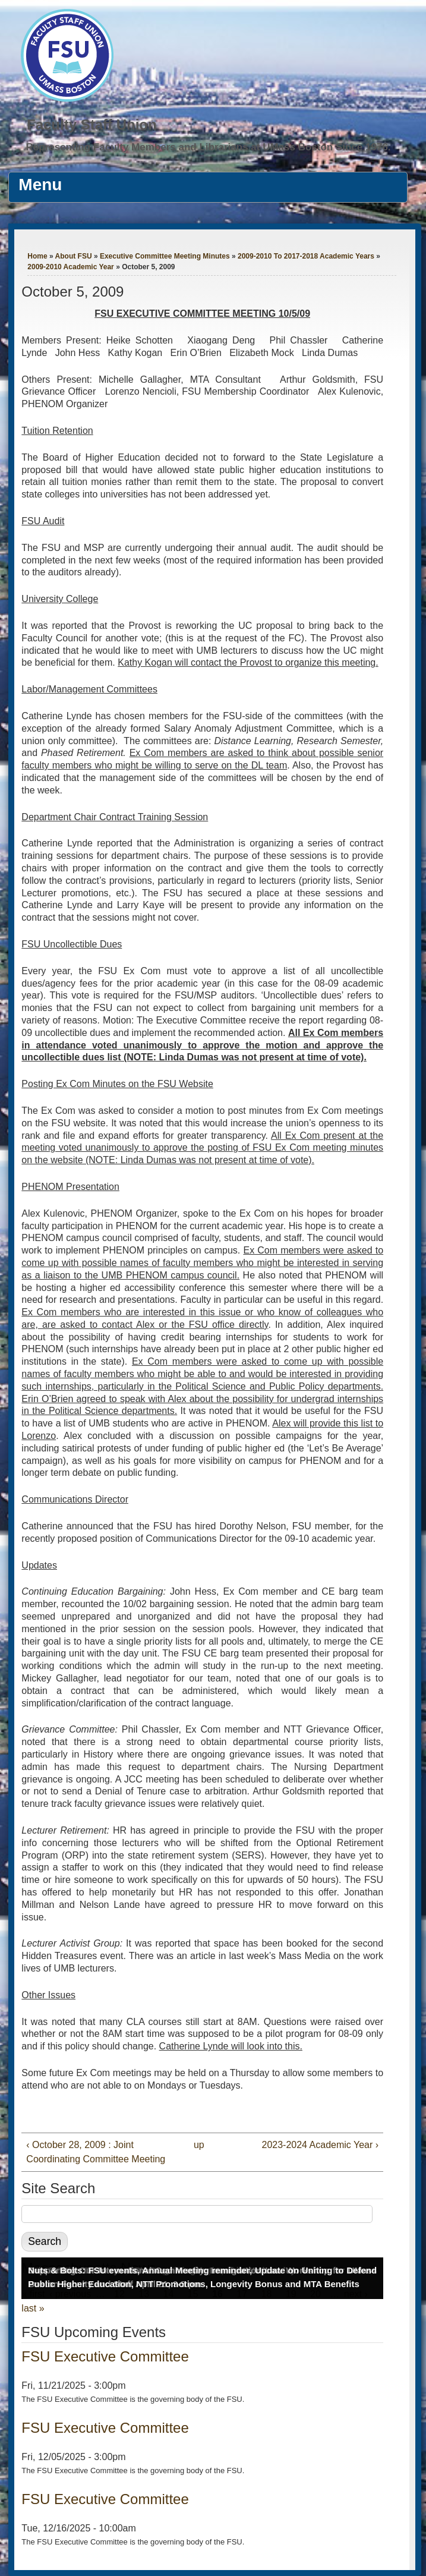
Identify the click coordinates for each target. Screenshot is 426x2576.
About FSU (73, 256)
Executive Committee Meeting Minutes (165, 256)
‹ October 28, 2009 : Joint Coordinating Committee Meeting (95, 2152)
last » (32, 2308)
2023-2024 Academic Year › (320, 2145)
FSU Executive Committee (104, 2356)
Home (37, 256)
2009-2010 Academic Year (70, 267)
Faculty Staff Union (92, 124)
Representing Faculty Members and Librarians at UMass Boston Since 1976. (208, 147)
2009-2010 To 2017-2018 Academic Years (306, 256)
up (199, 2145)
